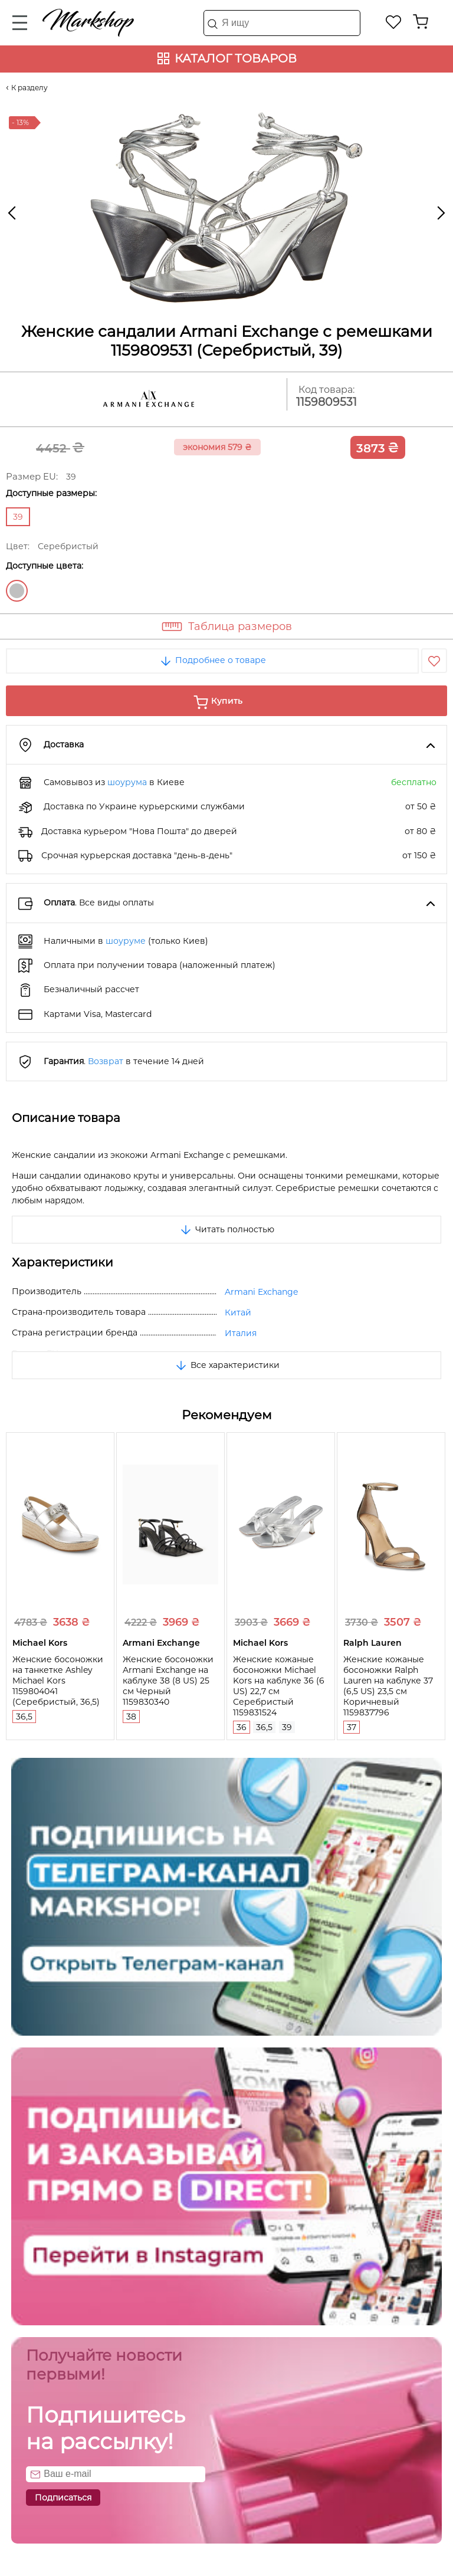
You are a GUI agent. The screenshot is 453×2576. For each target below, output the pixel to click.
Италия (241, 1333)
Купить (226, 700)
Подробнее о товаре (212, 660)
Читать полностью (226, 1229)
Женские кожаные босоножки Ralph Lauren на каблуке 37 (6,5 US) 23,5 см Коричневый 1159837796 (388, 1686)
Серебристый (16, 590)
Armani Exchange (261, 1292)
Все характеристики (227, 1365)
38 (131, 1716)
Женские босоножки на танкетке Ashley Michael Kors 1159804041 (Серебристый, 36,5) (57, 1680)
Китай (238, 1312)
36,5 (24, 1716)
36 (242, 1727)
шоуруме (126, 941)
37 (351, 1727)
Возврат (105, 1061)
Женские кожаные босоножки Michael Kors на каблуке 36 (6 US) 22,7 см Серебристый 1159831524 (278, 1686)
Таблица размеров (240, 626)
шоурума (127, 782)
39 (287, 1727)
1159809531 (326, 402)
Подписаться (63, 2497)
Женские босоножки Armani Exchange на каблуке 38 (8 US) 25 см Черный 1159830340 (168, 1680)
